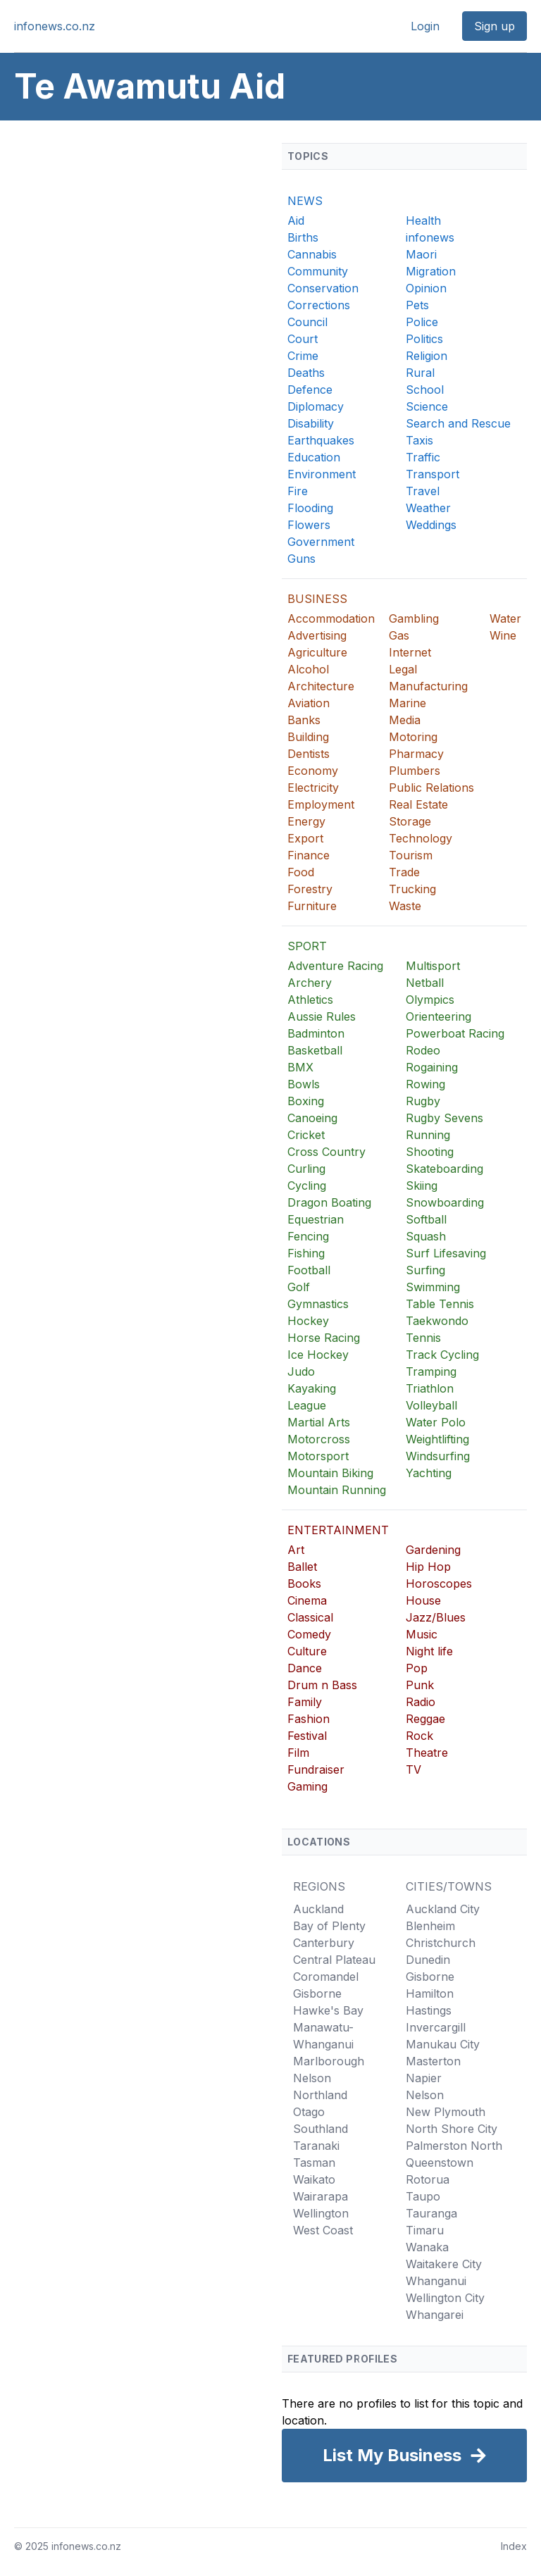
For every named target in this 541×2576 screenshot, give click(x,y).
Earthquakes (320, 440)
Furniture (312, 906)
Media (405, 720)
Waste (405, 906)
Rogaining (432, 1067)
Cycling (306, 1185)
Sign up (494, 26)
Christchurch (440, 1943)
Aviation (308, 703)
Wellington (321, 2213)
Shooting (430, 1152)
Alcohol (308, 669)
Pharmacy (416, 754)
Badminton (315, 1033)
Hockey (308, 1321)
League (306, 1405)
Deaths (306, 373)
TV (413, 1769)
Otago (309, 2112)
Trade (404, 872)
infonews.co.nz (54, 26)
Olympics (430, 1000)
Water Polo (436, 1422)
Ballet (302, 1567)
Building (308, 737)
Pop (417, 1668)
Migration (431, 271)
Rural (420, 373)
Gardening (433, 1550)
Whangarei (435, 2315)
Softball (426, 1219)
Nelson (312, 2078)
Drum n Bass (322, 1685)
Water (505, 618)
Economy (312, 771)
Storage (410, 821)
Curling (306, 1169)
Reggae (425, 1719)
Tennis (423, 1338)
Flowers (308, 525)
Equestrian (315, 1219)
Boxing (305, 1101)
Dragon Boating (329, 1202)
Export (305, 838)
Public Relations (431, 787)
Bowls (303, 1084)
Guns (301, 559)
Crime (302, 356)
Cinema (307, 1600)
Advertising (317, 635)
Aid (295, 220)
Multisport (433, 966)
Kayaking (311, 1388)
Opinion (426, 288)
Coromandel (326, 1977)
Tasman (314, 2162)
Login (425, 26)
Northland (320, 2095)
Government (320, 542)
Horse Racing (323, 1338)
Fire (297, 491)
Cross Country (326, 1152)
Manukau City (443, 2044)
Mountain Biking (330, 1473)
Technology (420, 838)
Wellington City (445, 2298)
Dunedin (428, 1960)
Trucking (412, 889)
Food (300, 872)
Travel (423, 491)
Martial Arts (318, 1422)
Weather (428, 508)
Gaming (307, 1786)
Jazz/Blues (436, 1617)
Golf (298, 1287)
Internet (410, 652)
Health (423, 220)
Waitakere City (444, 2264)
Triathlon (430, 1388)
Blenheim (430, 1926)
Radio (420, 1702)
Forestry (309, 889)
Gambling (414, 618)
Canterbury (323, 1943)
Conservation (323, 288)
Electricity (313, 787)
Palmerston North (454, 2146)
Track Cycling (442, 1355)
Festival (307, 1736)
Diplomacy (315, 406)
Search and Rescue (458, 423)
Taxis (419, 440)
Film (298, 1753)
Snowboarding (445, 1202)
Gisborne (317, 1993)
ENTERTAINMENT (338, 1530)
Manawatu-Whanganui (323, 2035)
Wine (503, 635)
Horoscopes (439, 1583)
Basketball (314, 1050)
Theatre (427, 1753)
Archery (309, 983)
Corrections (318, 305)
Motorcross (318, 1439)
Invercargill (436, 2027)
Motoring (413, 737)
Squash (426, 1236)
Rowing (425, 1084)
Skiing (421, 1185)
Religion (426, 356)
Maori (421, 254)
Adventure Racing (335, 966)
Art (295, 1550)
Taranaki (316, 2146)
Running (428, 1135)
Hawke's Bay (328, 2010)
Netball (425, 983)
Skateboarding (444, 1169)
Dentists (308, 754)
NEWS (305, 201)
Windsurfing (438, 1456)
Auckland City (443, 1909)
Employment (320, 804)
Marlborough (328, 2061)
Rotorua (427, 2179)
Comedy (309, 1634)
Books (304, 1583)
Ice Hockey (318, 1355)
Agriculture (317, 652)
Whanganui (436, 2281)
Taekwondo (437, 1321)
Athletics (310, 1000)
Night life (429, 1651)
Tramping (431, 1371)
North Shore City (451, 2129)
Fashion (308, 1719)
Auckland (318, 1909)
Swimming (433, 1287)
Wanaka (427, 2247)
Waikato (314, 2179)
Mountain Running (336, 1490)
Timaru (425, 2230)
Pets (417, 305)
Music (421, 1634)
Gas (399, 635)
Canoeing (312, 1118)
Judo (301, 1371)
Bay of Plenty (329, 1926)
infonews (430, 237)
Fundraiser (315, 1769)
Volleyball (431, 1405)
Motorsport (318, 1456)
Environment (321, 474)
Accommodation (331, 618)
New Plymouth (445, 2112)
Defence (309, 389)
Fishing (306, 1253)
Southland (320, 2129)
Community (317, 271)
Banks (304, 720)
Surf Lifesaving (446, 1253)
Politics (424, 339)
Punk (420, 1685)
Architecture (320, 686)
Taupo (423, 2196)
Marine (407, 703)
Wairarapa (320, 2196)
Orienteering (438, 1016)
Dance (304, 1668)
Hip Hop (428, 1567)
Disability (310, 423)
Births (302, 237)
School (425, 389)
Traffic (423, 457)
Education (313, 457)
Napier (424, 2078)
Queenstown (439, 2162)
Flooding (310, 508)
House (423, 1600)
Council (307, 322)
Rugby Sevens (444, 1118)
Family (304, 1702)
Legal (403, 669)
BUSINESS (317, 599)
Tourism (411, 855)
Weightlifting (437, 1439)
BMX (300, 1067)
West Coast (323, 2230)
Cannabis (312, 254)
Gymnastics (318, 1304)
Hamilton (430, 1993)
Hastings (429, 2010)
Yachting (429, 1473)
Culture (307, 1651)
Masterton (433, 2061)
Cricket (306, 1135)
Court (302, 339)
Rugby (423, 1101)
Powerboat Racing (455, 1033)
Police (422, 322)
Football (308, 1270)
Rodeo (423, 1050)
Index (514, 2546)
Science (427, 406)
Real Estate (418, 804)
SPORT (307, 946)
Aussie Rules (321, 1016)
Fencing (308, 1236)
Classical (310, 1617)
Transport (432, 474)
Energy (306, 821)
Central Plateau (334, 1960)
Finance (308, 855)
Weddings (431, 525)
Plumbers (414, 771)
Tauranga (431, 2213)
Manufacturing (428, 686)
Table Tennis (440, 1304)
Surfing (425, 1270)
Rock (419, 1736)
